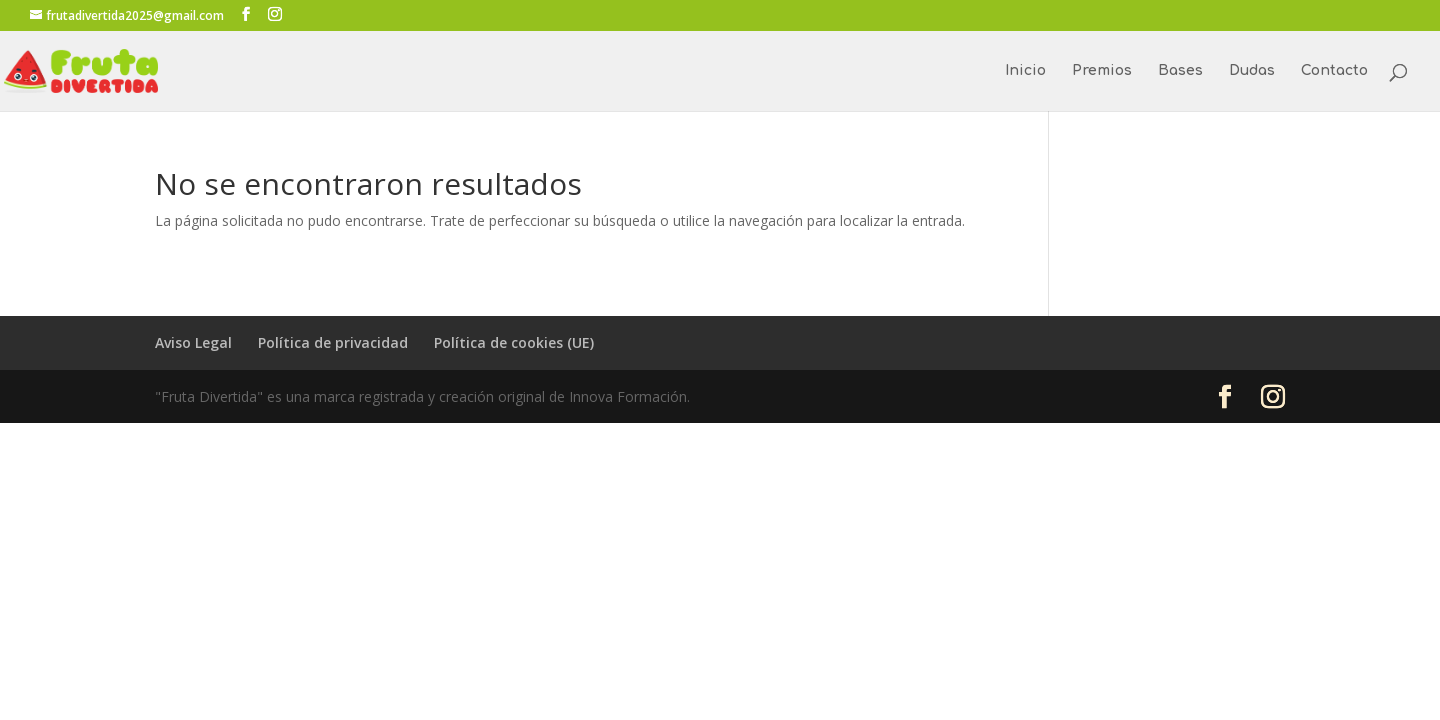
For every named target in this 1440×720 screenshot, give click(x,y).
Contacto (1334, 71)
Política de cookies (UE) (514, 342)
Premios (1102, 71)
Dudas (1252, 71)
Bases (1180, 71)
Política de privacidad (333, 342)
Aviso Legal (193, 342)
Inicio (1025, 71)
